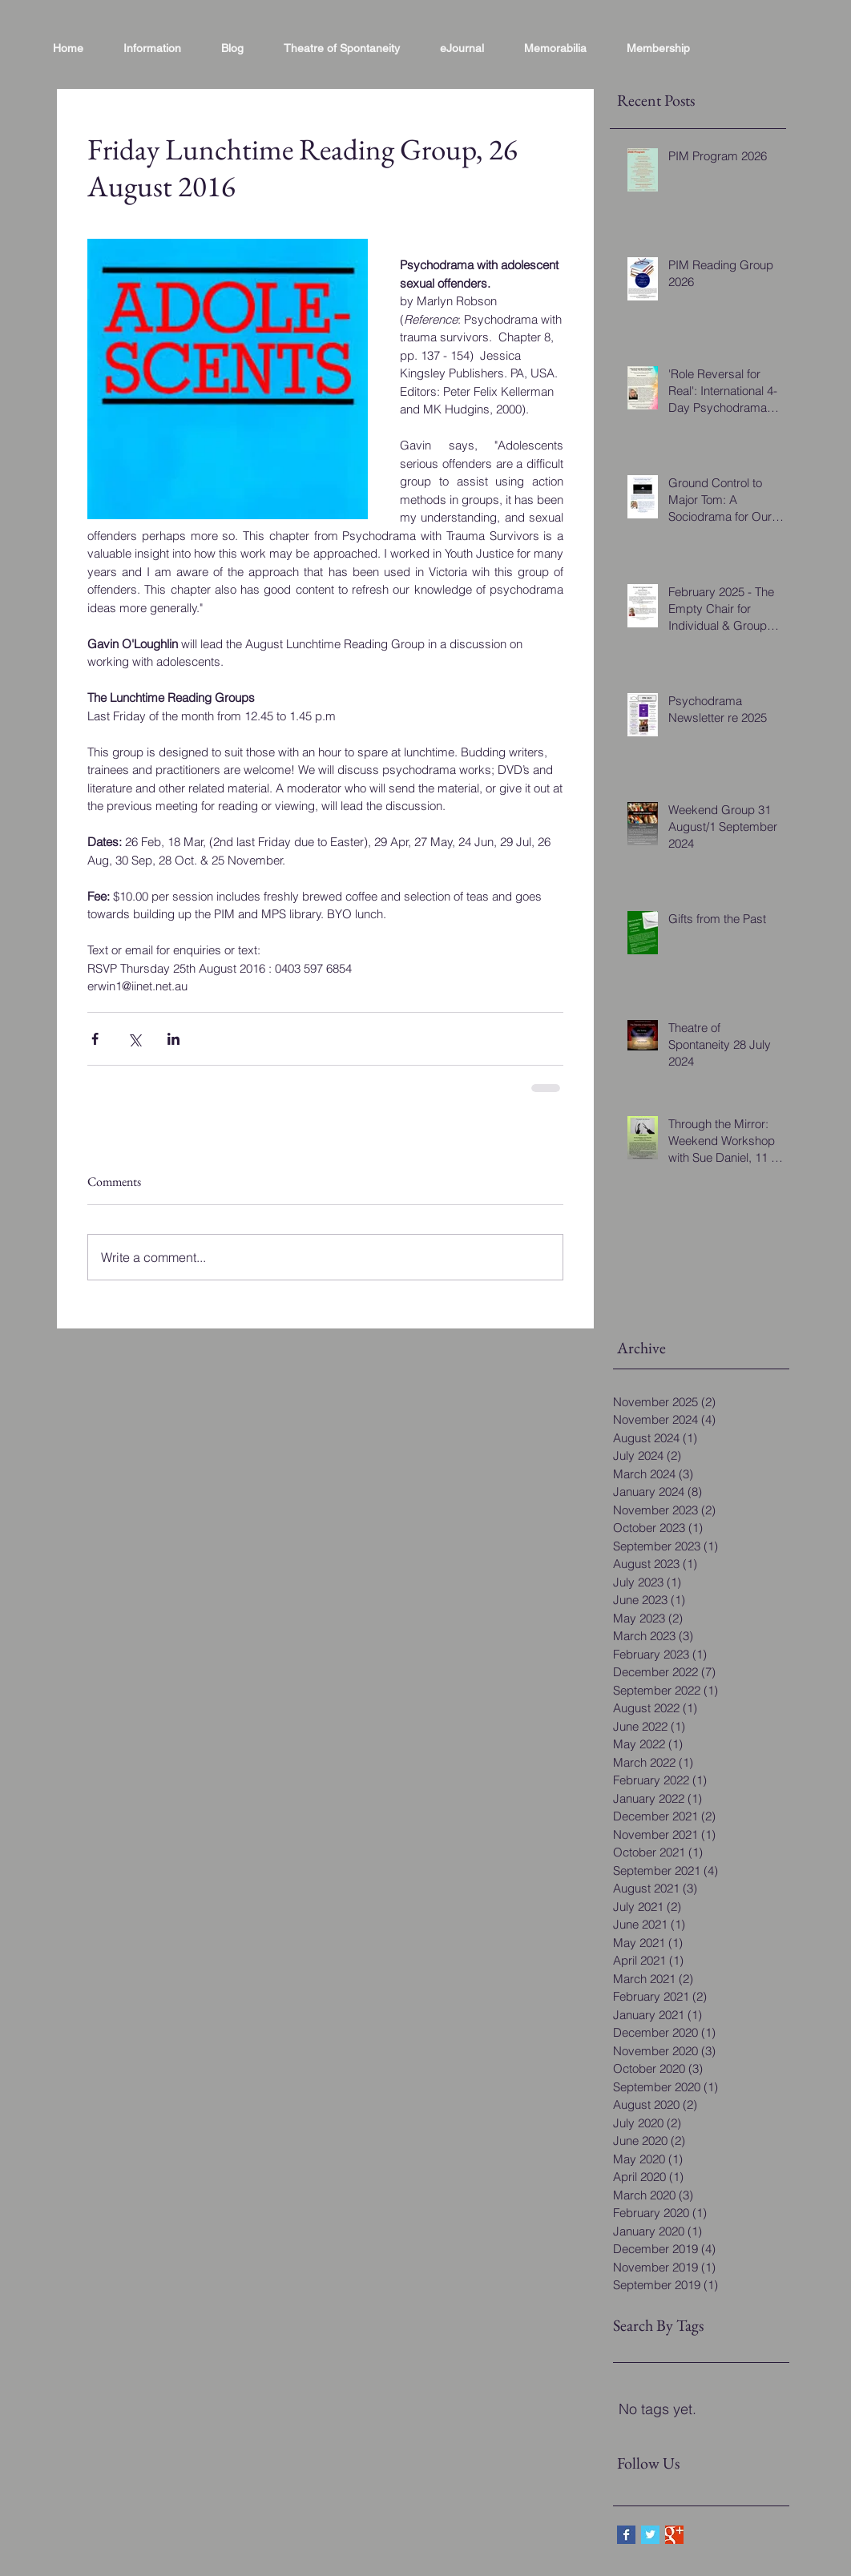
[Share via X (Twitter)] (134, 1038)
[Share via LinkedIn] (173, 1038)
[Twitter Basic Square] (650, 2535)
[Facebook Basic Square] (626, 2535)
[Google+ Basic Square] (674, 2535)
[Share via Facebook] (95, 1038)
